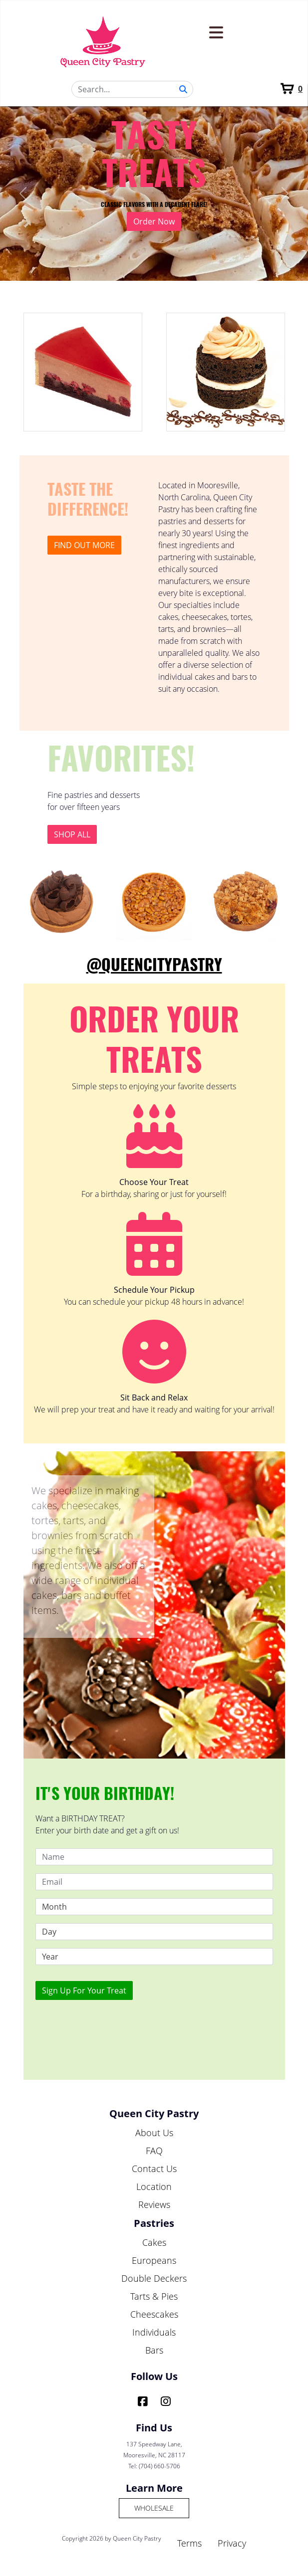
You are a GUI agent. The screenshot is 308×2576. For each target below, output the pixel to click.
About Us (154, 2133)
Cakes (154, 2242)
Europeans (154, 2260)
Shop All (72, 834)
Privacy (232, 2543)
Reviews (154, 2204)
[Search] (132, 89)
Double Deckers (154, 2278)
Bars (154, 2350)
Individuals (154, 2332)
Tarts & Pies (154, 2296)
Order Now (154, 221)
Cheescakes (154, 2314)
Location (154, 2186)
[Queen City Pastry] (103, 40)
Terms (189, 2543)
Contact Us (154, 2169)
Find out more (84, 545)
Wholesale (154, 2508)
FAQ (154, 2151)
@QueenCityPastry (154, 965)
